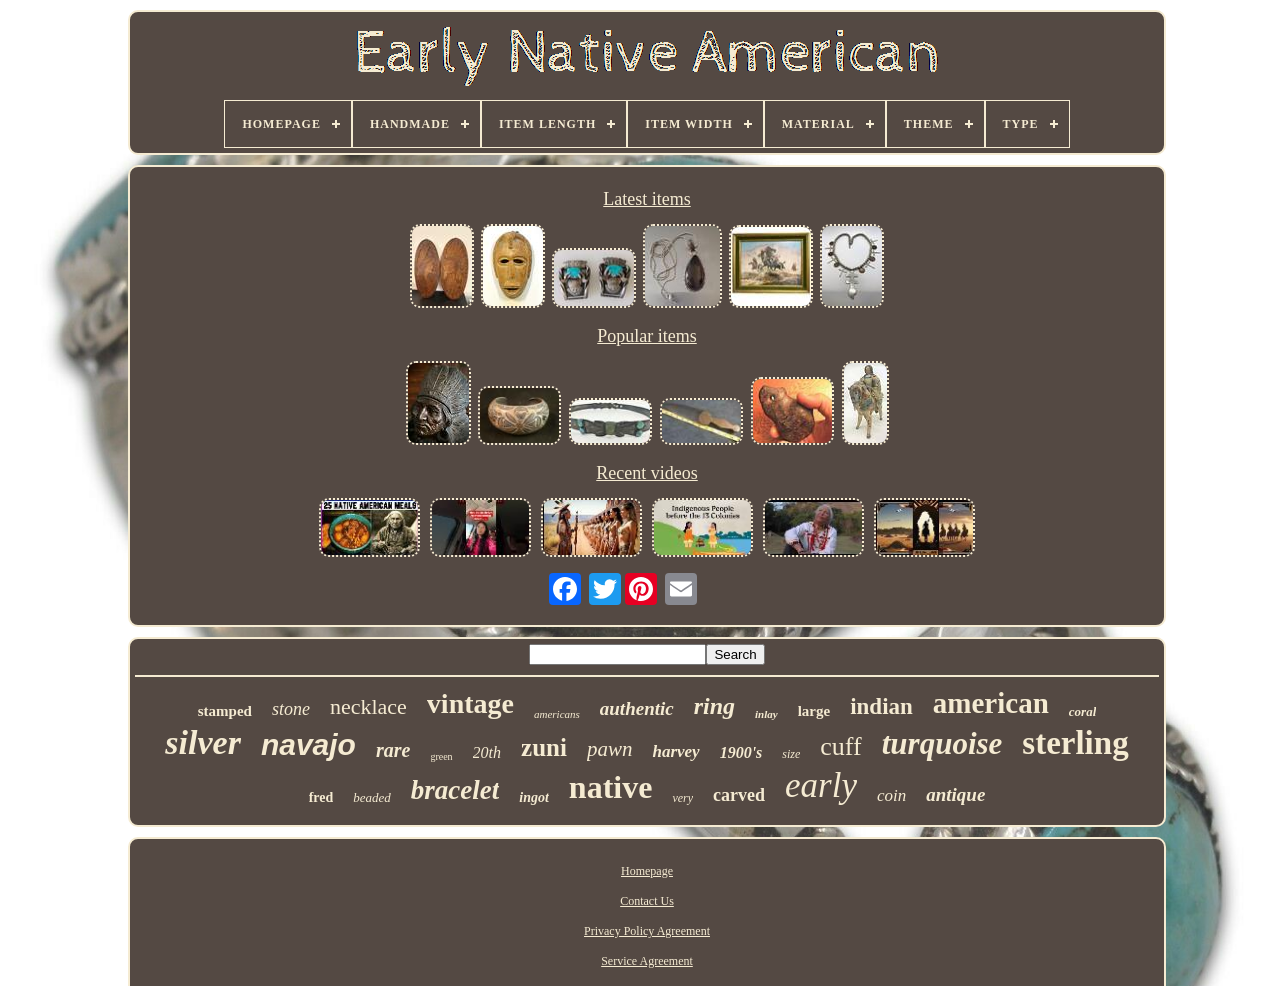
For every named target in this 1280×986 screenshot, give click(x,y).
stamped (225, 711)
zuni (544, 747)
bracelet (455, 790)
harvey (675, 751)
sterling (1075, 743)
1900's (741, 752)
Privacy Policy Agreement (647, 931)
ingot (534, 797)
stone (291, 709)
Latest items (646, 199)
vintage (470, 703)
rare (393, 750)
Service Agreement (647, 961)
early (821, 785)
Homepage (647, 871)
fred (321, 797)
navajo (308, 744)
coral (1082, 711)
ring (714, 706)
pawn (610, 749)
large (814, 711)
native (611, 787)
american (991, 703)
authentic (637, 708)
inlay (766, 714)
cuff (840, 746)
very (682, 798)
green (441, 756)
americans (557, 714)
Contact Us (647, 901)
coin (891, 795)
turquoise (942, 743)
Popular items (647, 336)
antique (955, 794)
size (791, 754)
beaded (372, 797)
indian (881, 706)
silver (203, 742)
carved (739, 795)
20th (487, 752)
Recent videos (646, 473)
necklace (368, 706)
